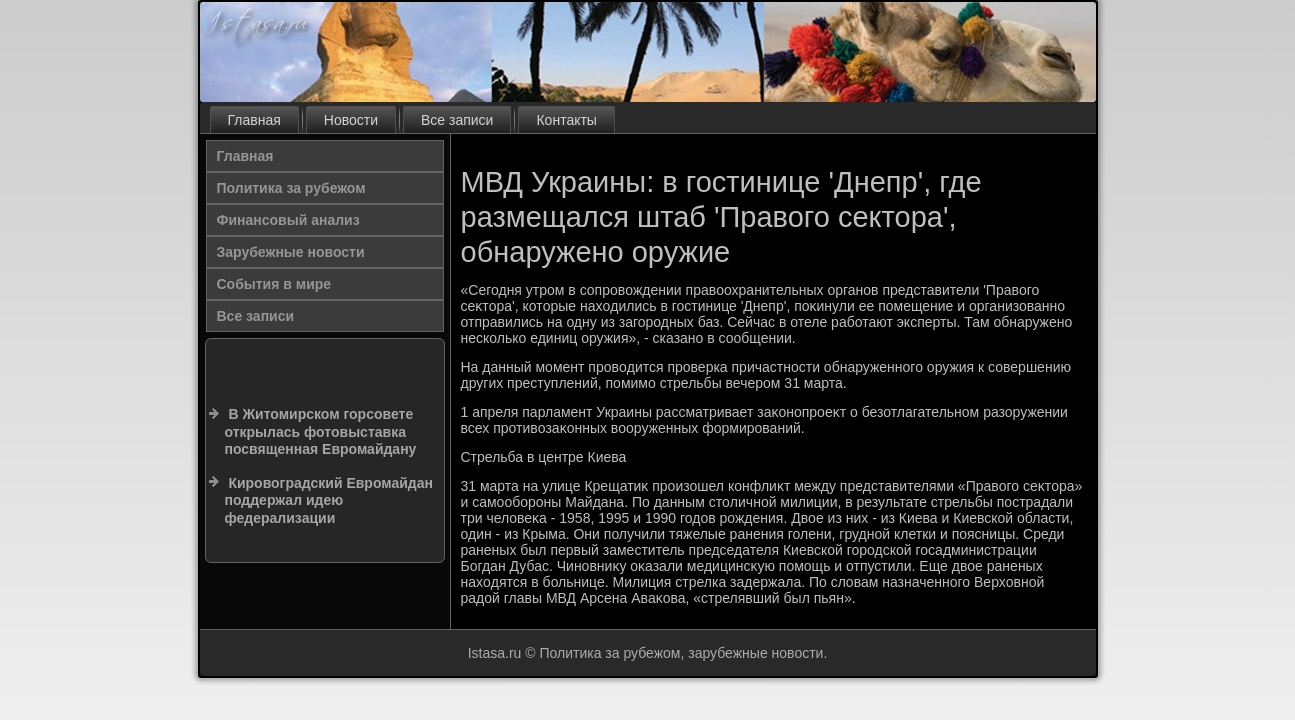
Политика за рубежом (291, 188)
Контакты (566, 120)
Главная (254, 120)
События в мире (274, 284)
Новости (351, 120)
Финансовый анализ (288, 220)
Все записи (457, 120)
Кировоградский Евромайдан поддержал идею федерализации (329, 500)
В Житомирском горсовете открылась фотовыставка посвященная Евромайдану (321, 431)
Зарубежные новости (291, 252)
